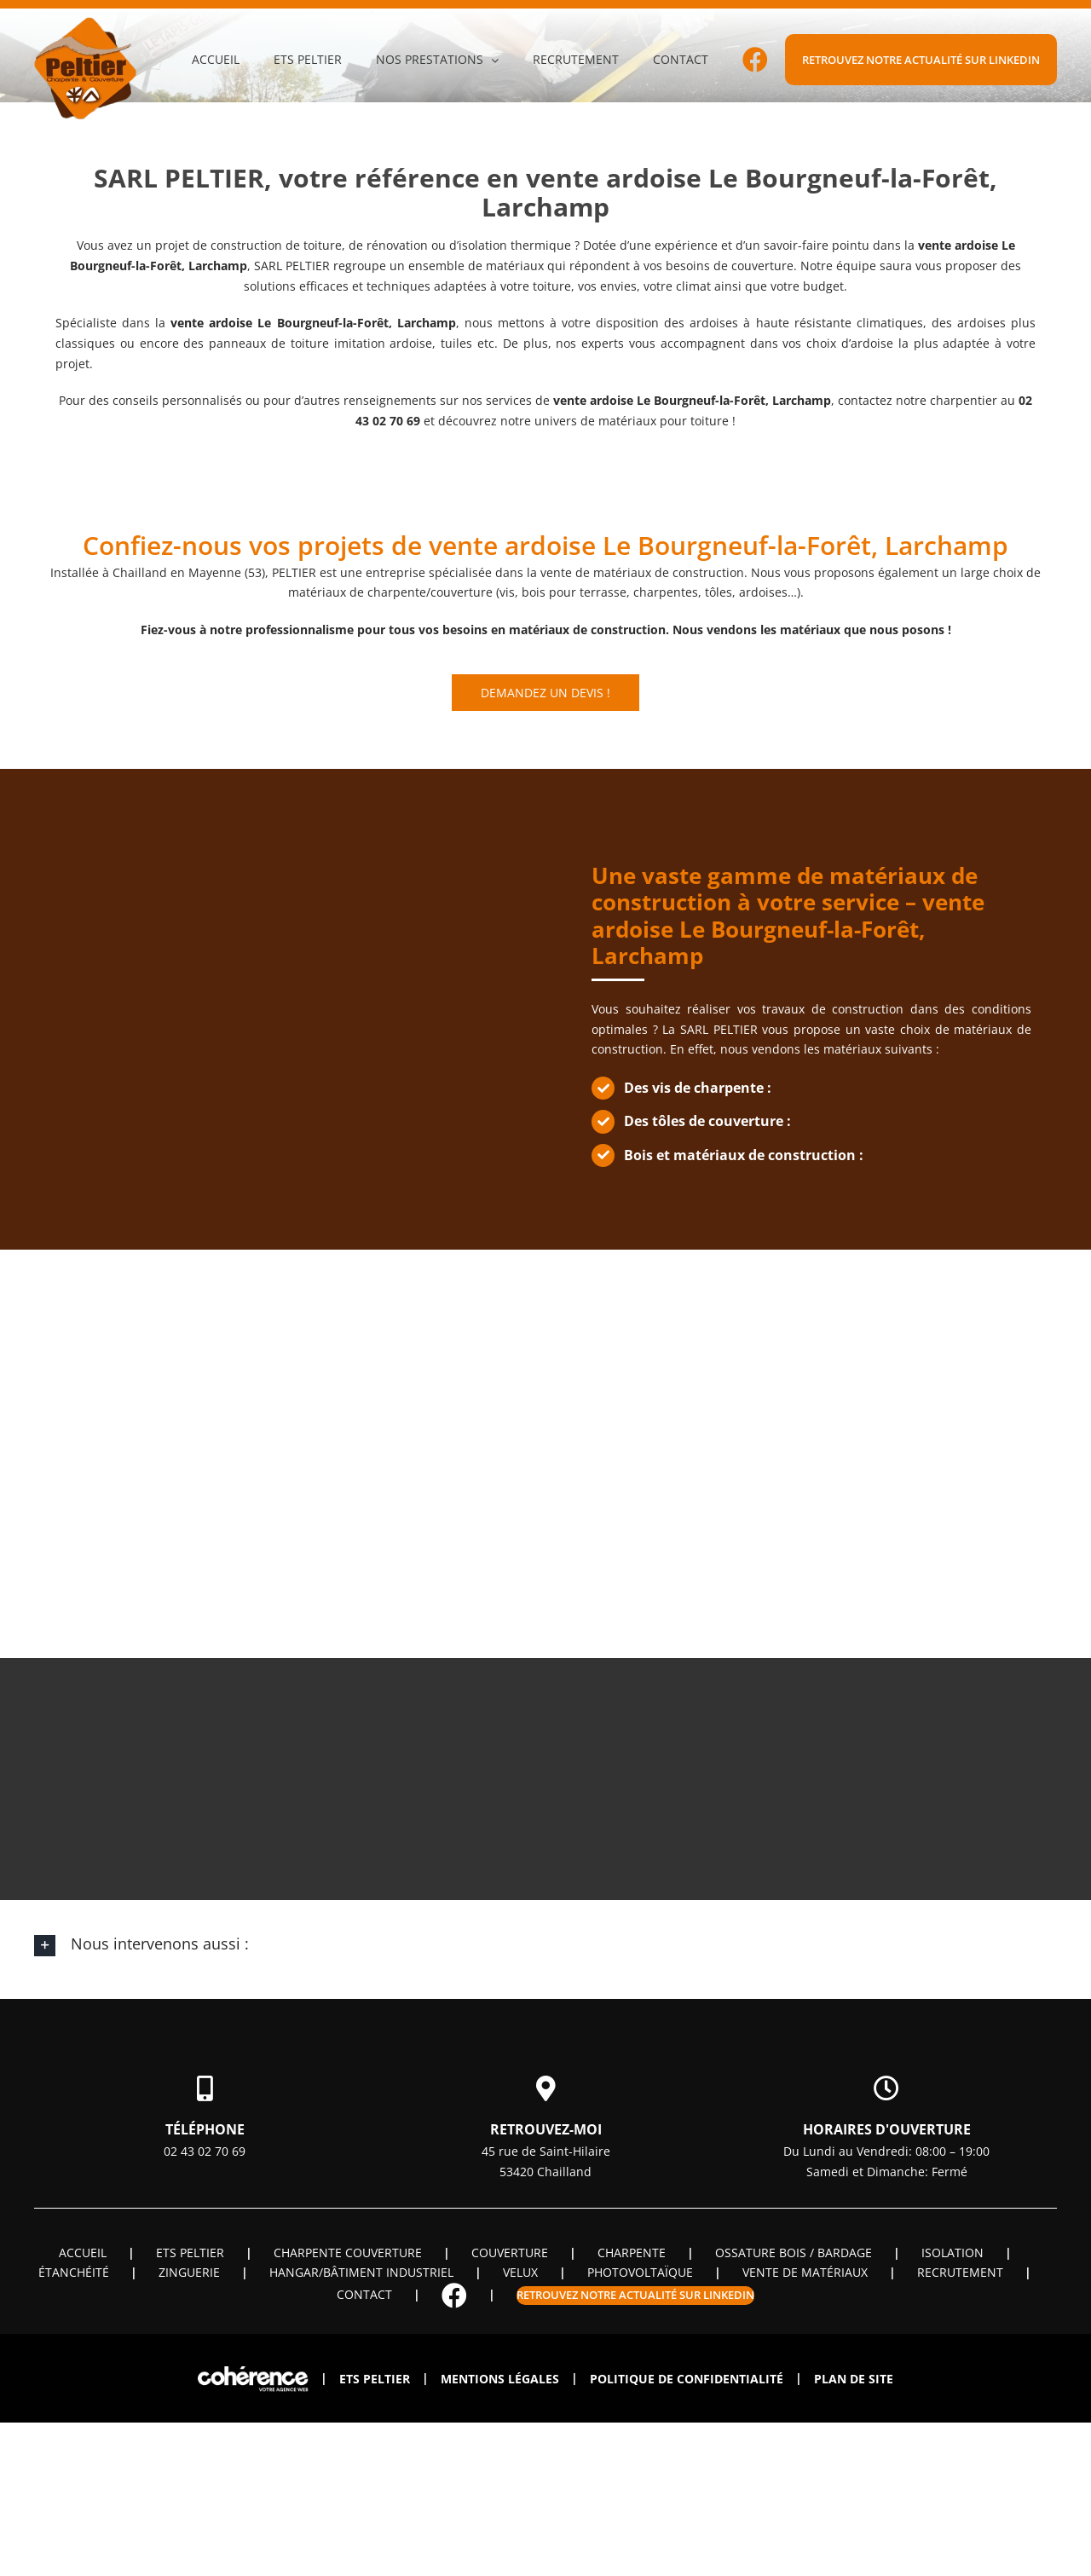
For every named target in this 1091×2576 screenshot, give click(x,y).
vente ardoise (211, 323)
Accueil (83, 2252)
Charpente (631, 2252)
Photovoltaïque (640, 2272)
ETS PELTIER (190, 2252)
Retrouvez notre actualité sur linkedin (635, 2294)
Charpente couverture (348, 2252)
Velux (520, 2272)
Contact (364, 2294)
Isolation (952, 2252)
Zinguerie (189, 2272)
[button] (545, 1945)
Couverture (509, 2252)
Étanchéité (73, 2272)
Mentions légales (500, 2379)
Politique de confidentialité (686, 2379)
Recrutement (960, 2272)
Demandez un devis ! (545, 692)
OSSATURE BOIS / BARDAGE (793, 2252)
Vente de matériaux (805, 2272)
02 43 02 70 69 (204, 2151)
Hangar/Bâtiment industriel (361, 2272)
